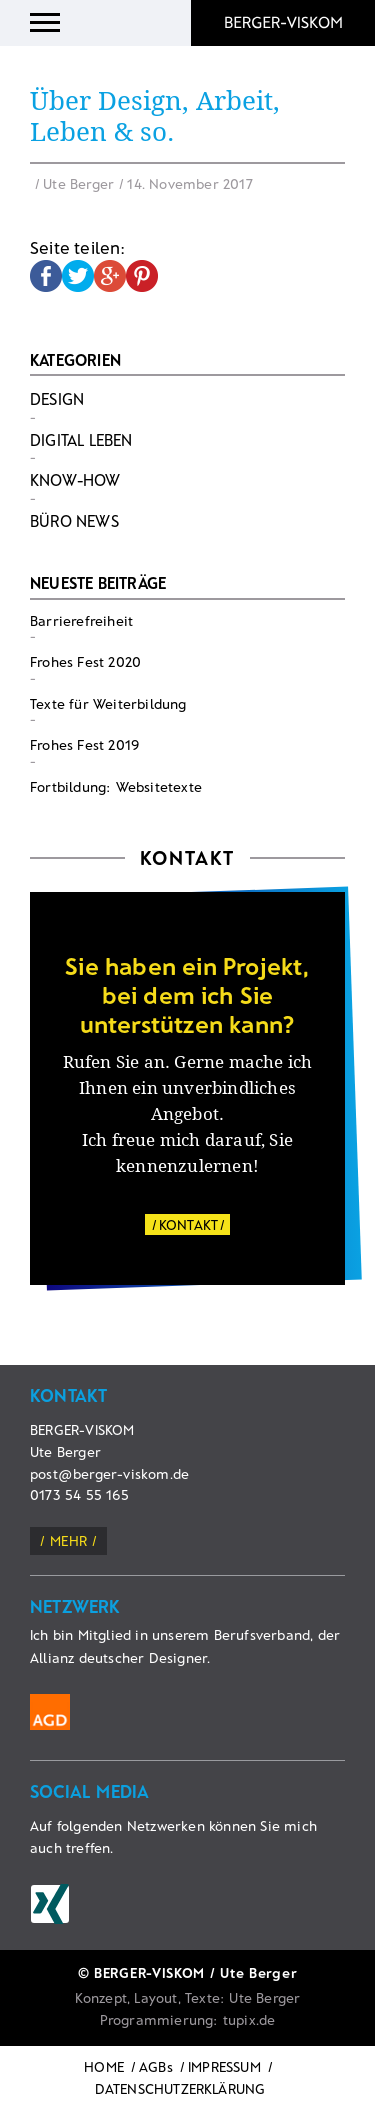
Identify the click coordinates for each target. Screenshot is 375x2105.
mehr (68, 1540)
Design (57, 398)
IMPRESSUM (224, 2066)
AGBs (156, 2066)
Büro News (74, 520)
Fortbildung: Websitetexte (116, 786)
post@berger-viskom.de (109, 1473)
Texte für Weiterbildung (108, 703)
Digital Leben (81, 439)
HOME (104, 2066)
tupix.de (249, 2019)
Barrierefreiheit (81, 620)
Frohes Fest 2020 (85, 661)
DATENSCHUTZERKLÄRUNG (180, 2088)
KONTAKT (188, 1224)
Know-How (75, 479)
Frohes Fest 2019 (84, 744)
